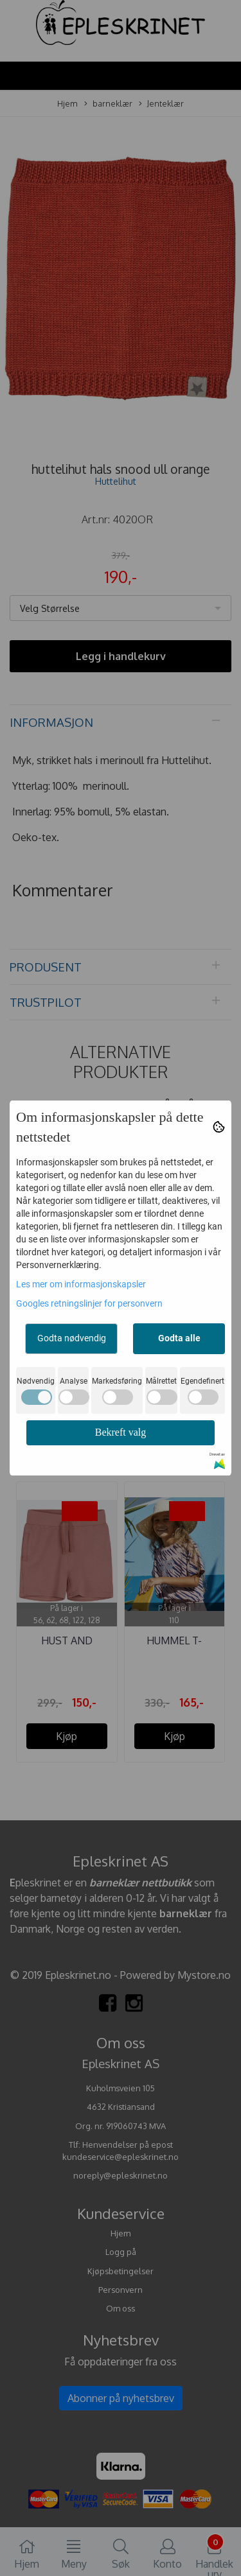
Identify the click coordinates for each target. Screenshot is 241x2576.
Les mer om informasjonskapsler (81, 1284)
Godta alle (179, 1338)
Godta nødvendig (71, 1338)
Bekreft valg (121, 1432)
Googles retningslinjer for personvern (89, 1303)
